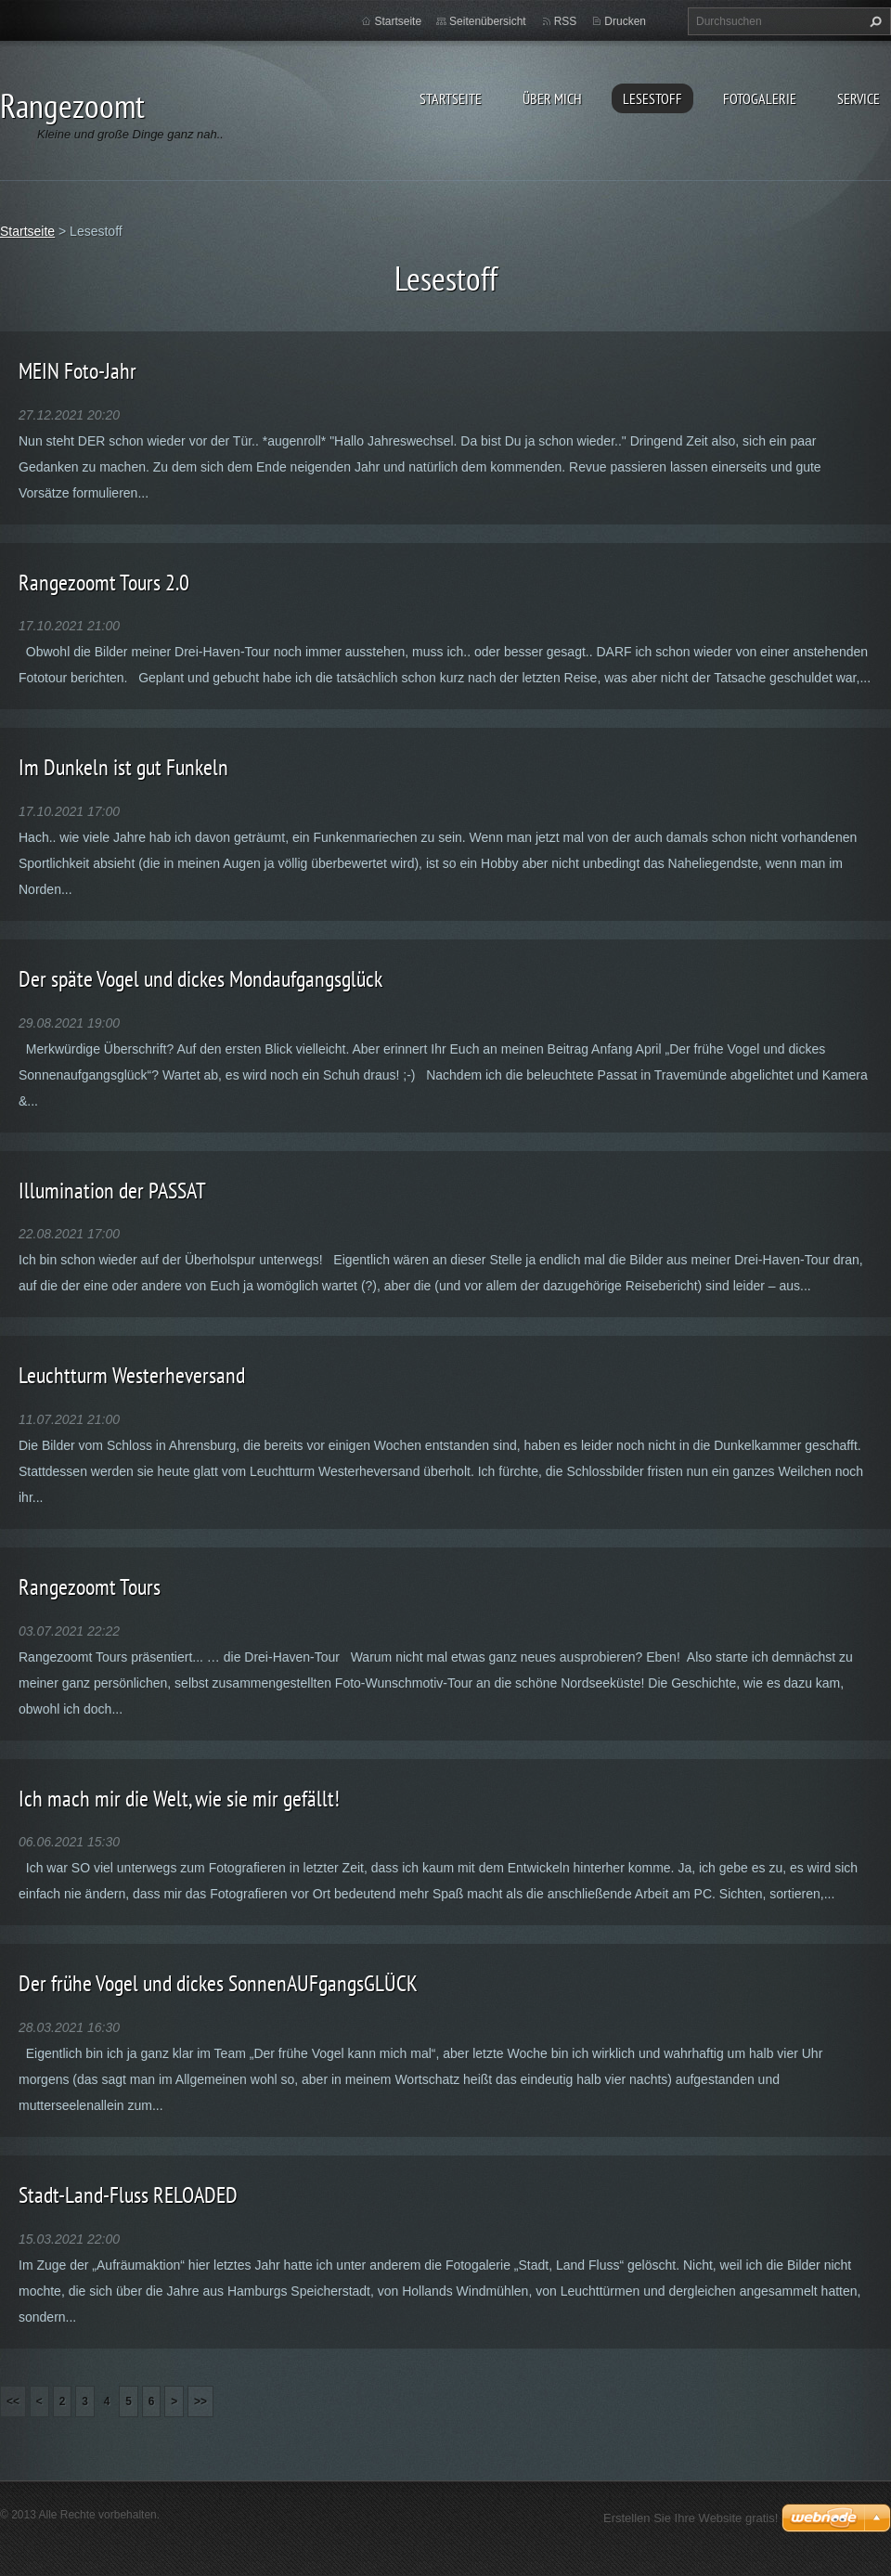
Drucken (625, 21)
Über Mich (552, 98)
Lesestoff (652, 98)
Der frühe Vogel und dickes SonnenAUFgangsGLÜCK (218, 1983)
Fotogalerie (759, 98)
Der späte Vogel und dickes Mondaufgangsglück (200, 978)
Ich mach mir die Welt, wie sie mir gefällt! (179, 1798)
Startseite (451, 98)
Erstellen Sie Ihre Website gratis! (690, 2518)
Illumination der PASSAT (112, 1190)
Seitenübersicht (487, 21)
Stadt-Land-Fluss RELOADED (128, 2195)
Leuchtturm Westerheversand (132, 1375)
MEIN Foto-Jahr (77, 370)
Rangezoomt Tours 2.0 (104, 582)
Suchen (873, 21)
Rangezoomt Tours (90, 1587)
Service (858, 98)
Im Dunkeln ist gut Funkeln (123, 767)
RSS (565, 21)
